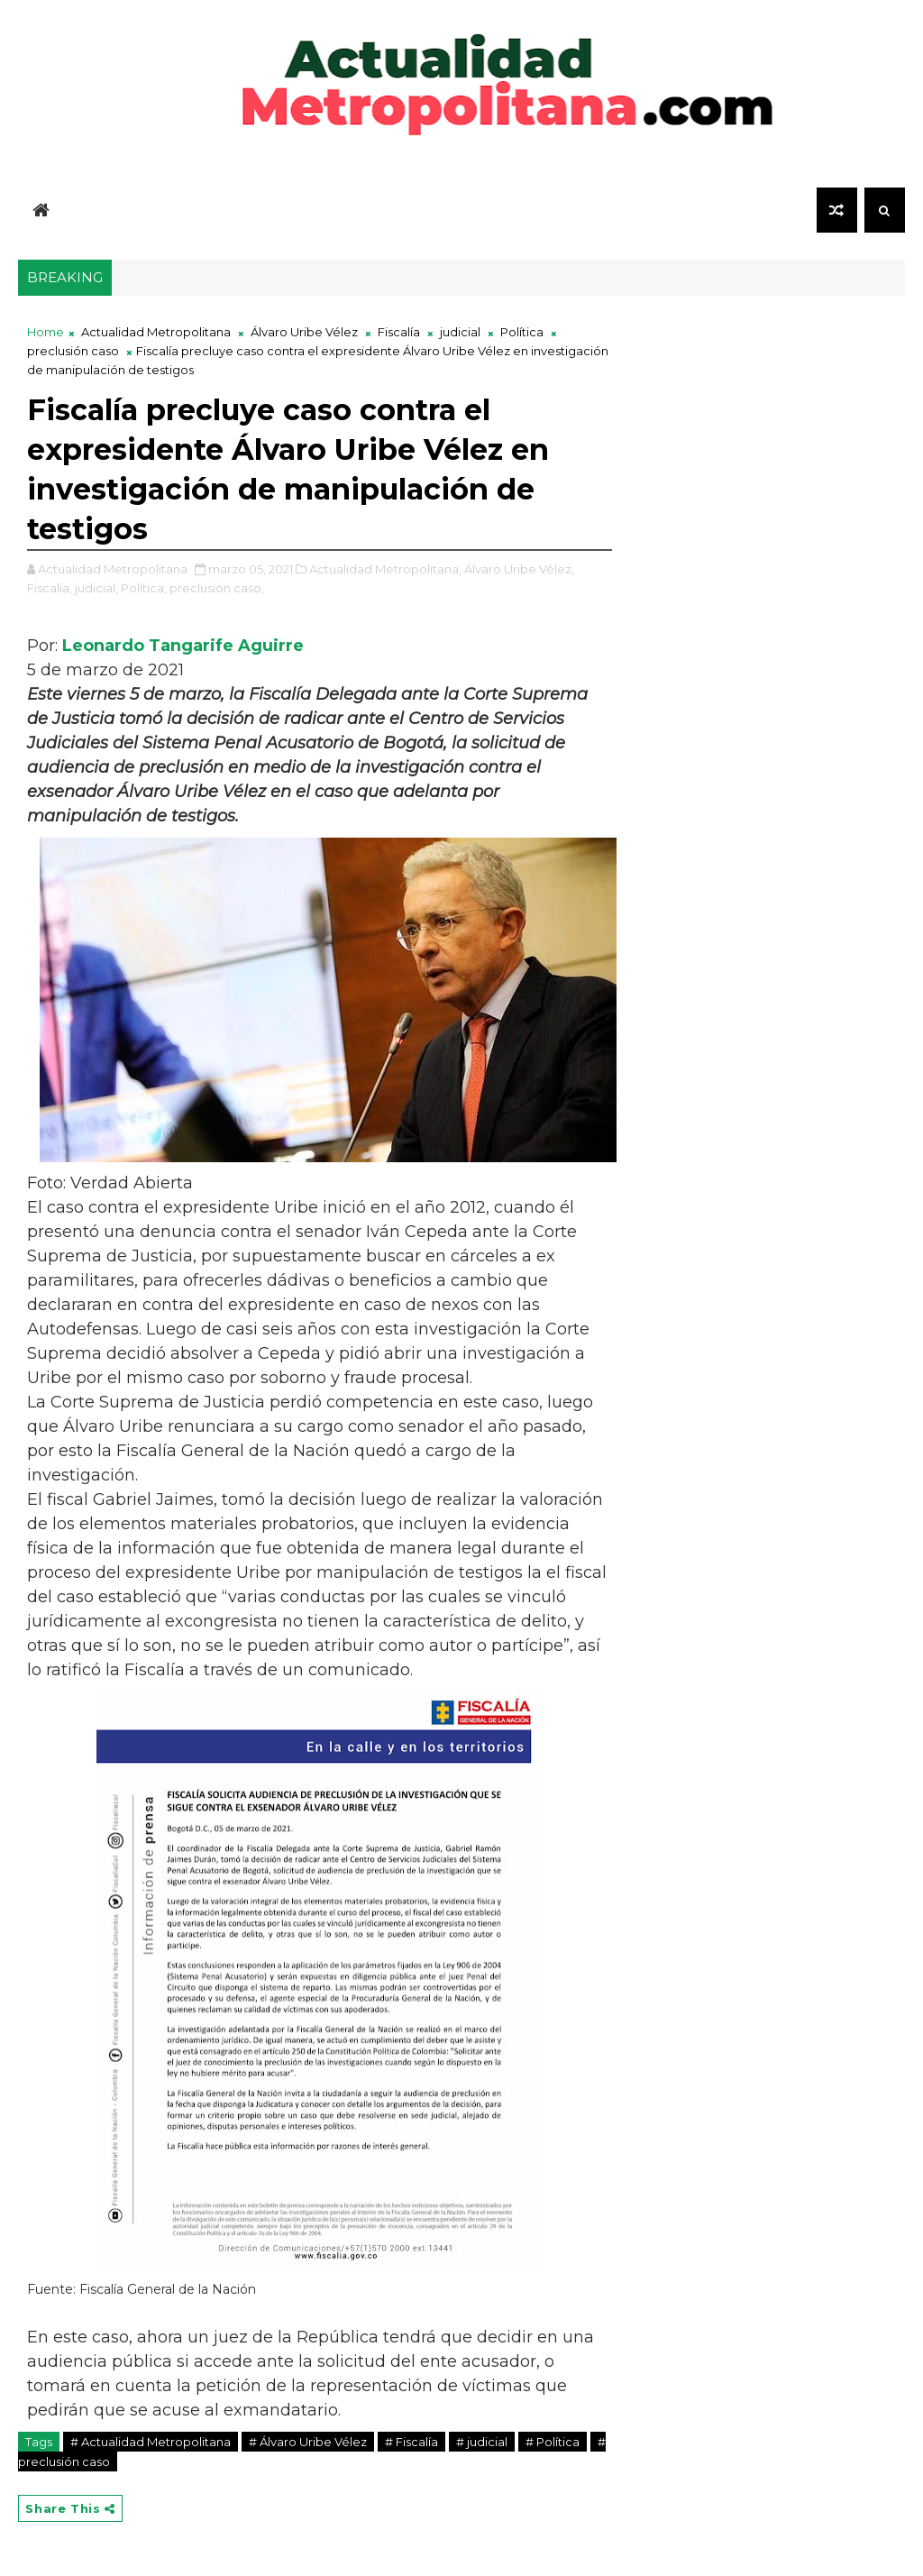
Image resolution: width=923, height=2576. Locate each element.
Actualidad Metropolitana (156, 332)
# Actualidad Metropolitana (150, 2441)
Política (522, 332)
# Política (552, 2441)
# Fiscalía (411, 2441)
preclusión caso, (216, 588)
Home (45, 332)
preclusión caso (73, 351)
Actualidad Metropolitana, (385, 569)
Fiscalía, (49, 588)
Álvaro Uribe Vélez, (519, 569)
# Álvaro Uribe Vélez (308, 2441)
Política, (144, 588)
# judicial (481, 2441)
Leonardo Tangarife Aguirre (183, 645)
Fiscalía (399, 332)
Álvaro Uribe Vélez (304, 332)
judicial (460, 332)
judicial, (96, 588)
